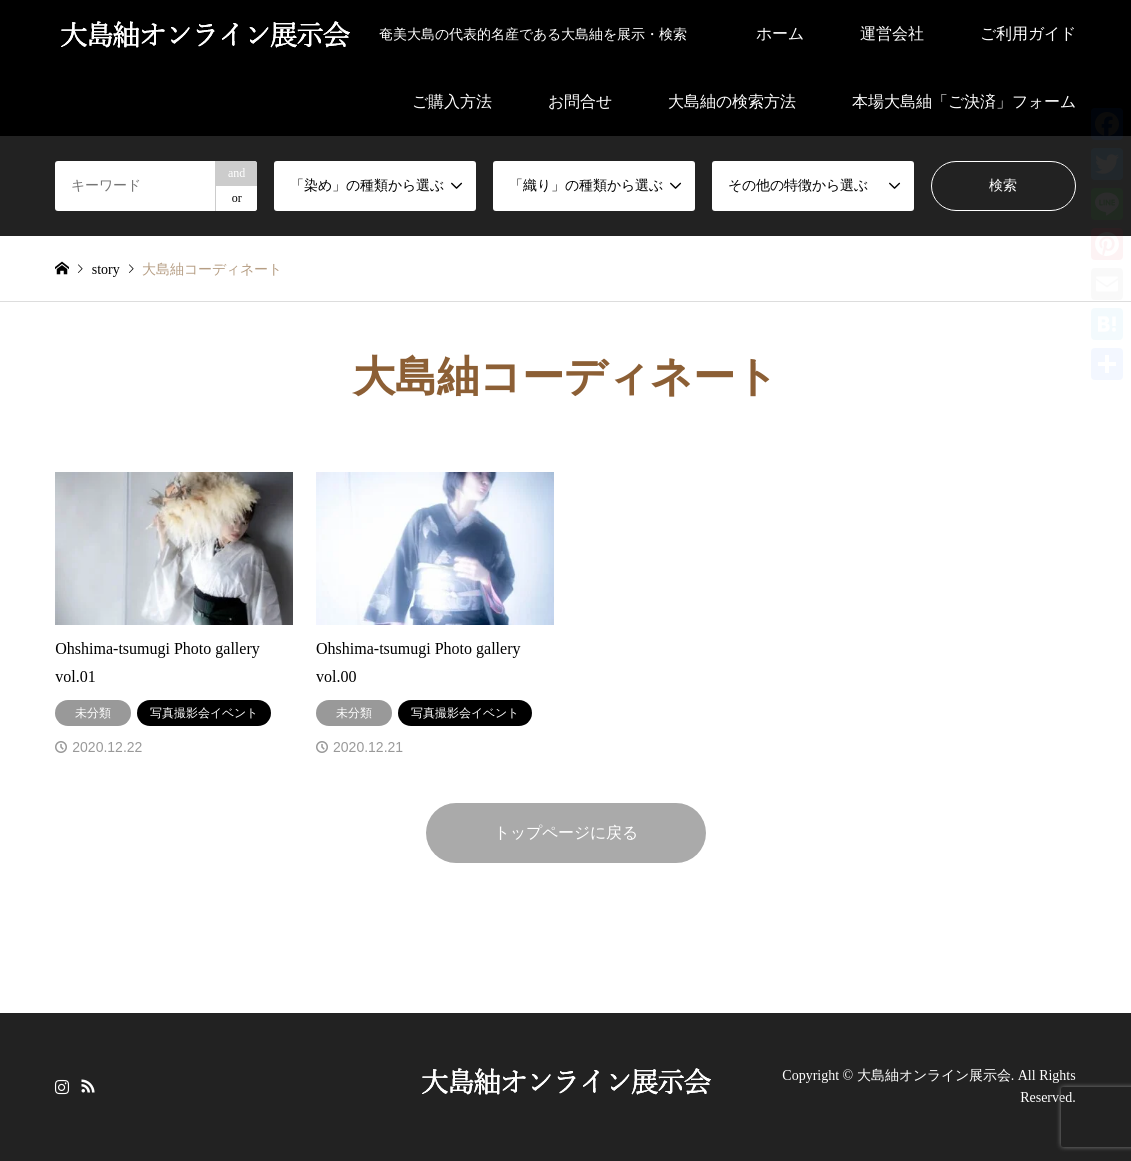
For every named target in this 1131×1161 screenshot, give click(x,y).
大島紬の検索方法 (732, 101)
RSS (88, 1085)
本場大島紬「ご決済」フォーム (964, 101)
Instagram (62, 1085)
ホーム (780, 33)
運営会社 (892, 33)
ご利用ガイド (1028, 33)
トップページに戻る (566, 832)
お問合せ (580, 101)
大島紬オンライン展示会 (934, 1075)
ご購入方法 (452, 101)
